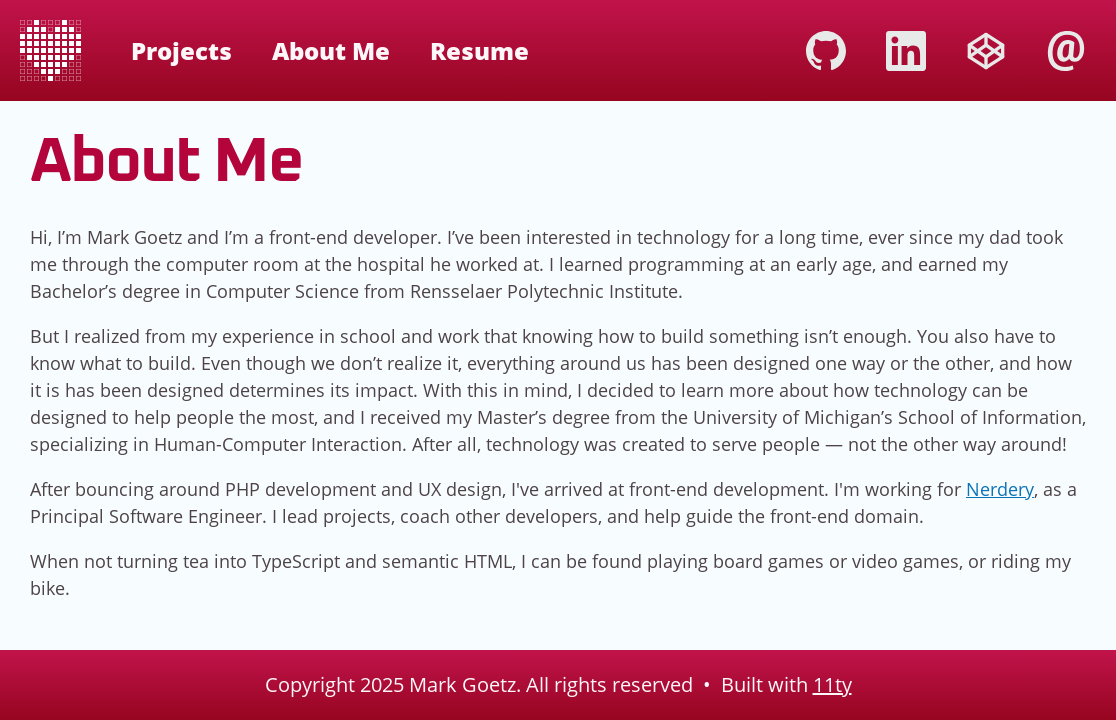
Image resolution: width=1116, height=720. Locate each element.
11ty (832, 684)
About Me (331, 50)
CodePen (986, 51)
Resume (479, 50)
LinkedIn (906, 51)
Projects (181, 50)
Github (826, 51)
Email (1066, 51)
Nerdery (1000, 489)
